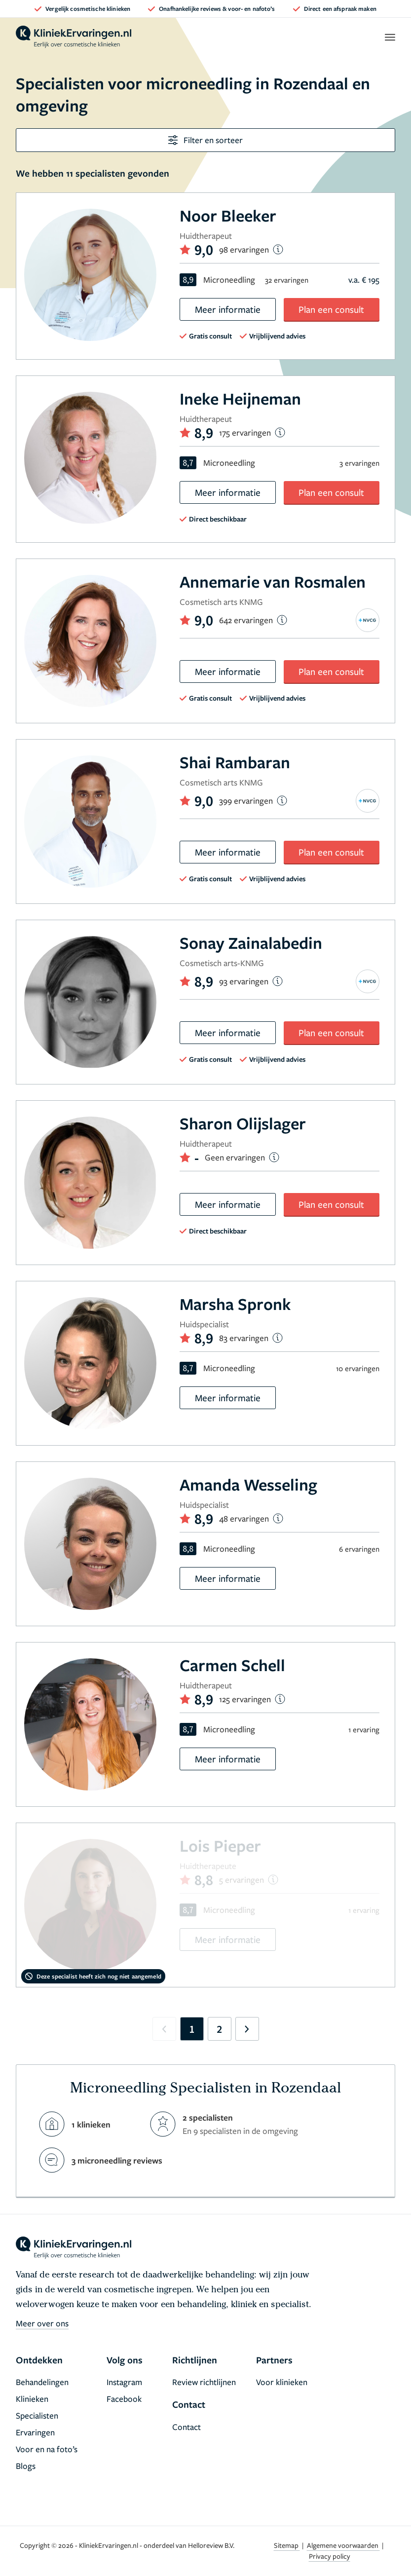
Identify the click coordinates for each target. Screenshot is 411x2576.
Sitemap (287, 2545)
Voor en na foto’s (46, 2449)
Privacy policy (329, 2556)
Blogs (26, 2465)
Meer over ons (42, 2323)
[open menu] (389, 37)
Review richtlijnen (204, 2382)
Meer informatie (228, 309)
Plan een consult (331, 309)
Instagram (124, 2382)
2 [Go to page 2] (219, 2029)
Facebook (124, 2398)
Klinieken (32, 2398)
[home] (73, 37)
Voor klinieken (281, 2382)
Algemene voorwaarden (343, 2545)
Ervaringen (35, 2432)
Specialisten (37, 2415)
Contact (186, 2426)
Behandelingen (42, 2382)
